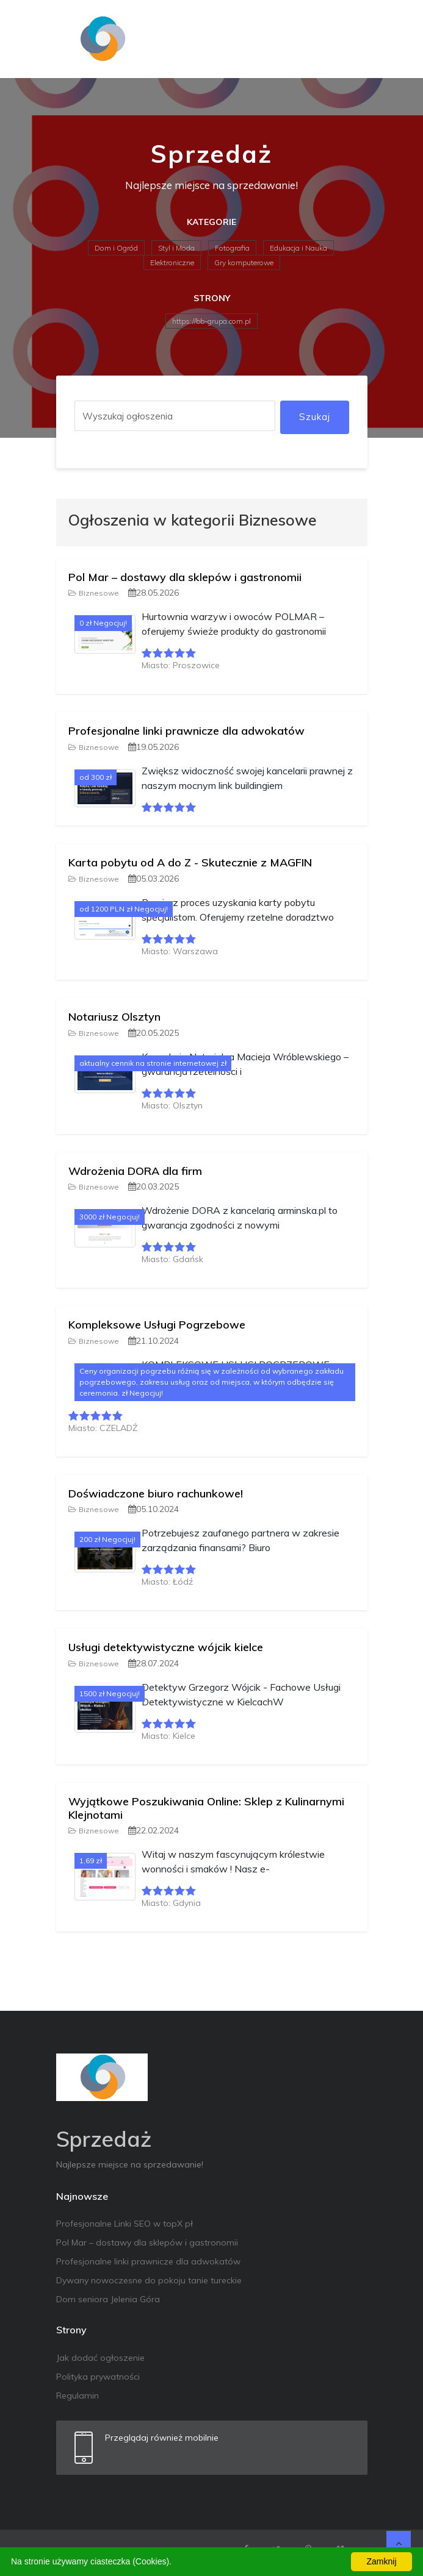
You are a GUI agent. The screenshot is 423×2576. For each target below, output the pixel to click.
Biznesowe (93, 593)
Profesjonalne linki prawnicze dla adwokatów (186, 731)
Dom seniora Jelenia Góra (108, 2299)
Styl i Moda (176, 247)
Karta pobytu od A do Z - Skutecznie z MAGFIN (190, 862)
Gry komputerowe (243, 262)
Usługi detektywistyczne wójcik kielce (165, 1647)
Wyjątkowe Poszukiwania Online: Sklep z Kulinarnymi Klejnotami (206, 1808)
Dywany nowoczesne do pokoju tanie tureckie (149, 2280)
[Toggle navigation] (350, 39)
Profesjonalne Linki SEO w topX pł (124, 2223)
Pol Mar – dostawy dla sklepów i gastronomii (185, 577)
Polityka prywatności (98, 2376)
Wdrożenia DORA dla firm (135, 1171)
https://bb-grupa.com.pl (211, 321)
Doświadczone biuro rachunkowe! (155, 1493)
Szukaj (314, 417)
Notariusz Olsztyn (114, 1017)
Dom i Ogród (116, 247)
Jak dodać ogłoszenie (100, 2357)
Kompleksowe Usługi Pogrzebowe (156, 1325)
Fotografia (232, 247)
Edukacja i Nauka (298, 247)
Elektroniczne (172, 262)
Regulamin (77, 2395)
